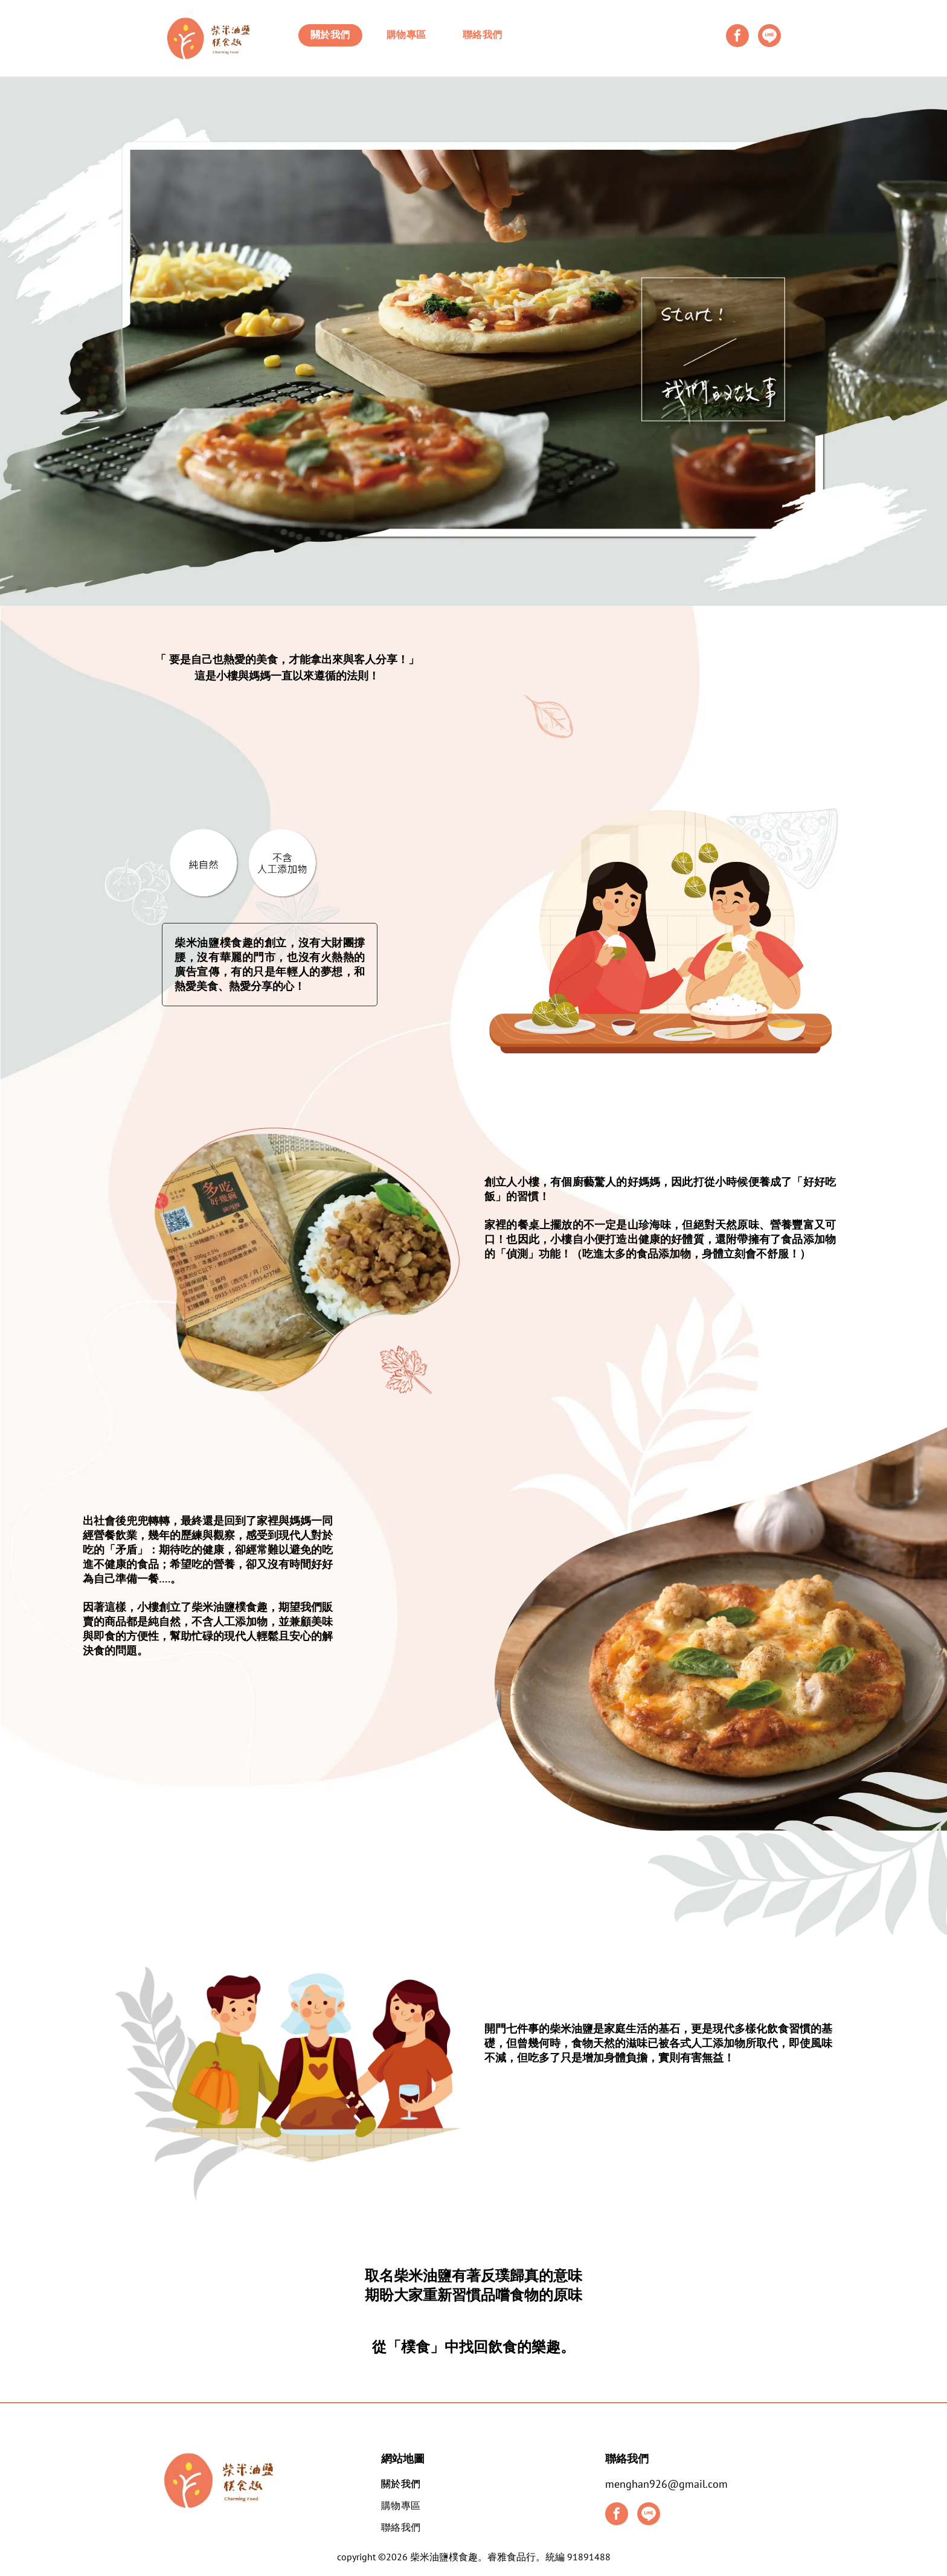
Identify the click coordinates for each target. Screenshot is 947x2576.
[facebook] (737, 37)
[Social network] (769, 37)
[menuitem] (330, 35)
